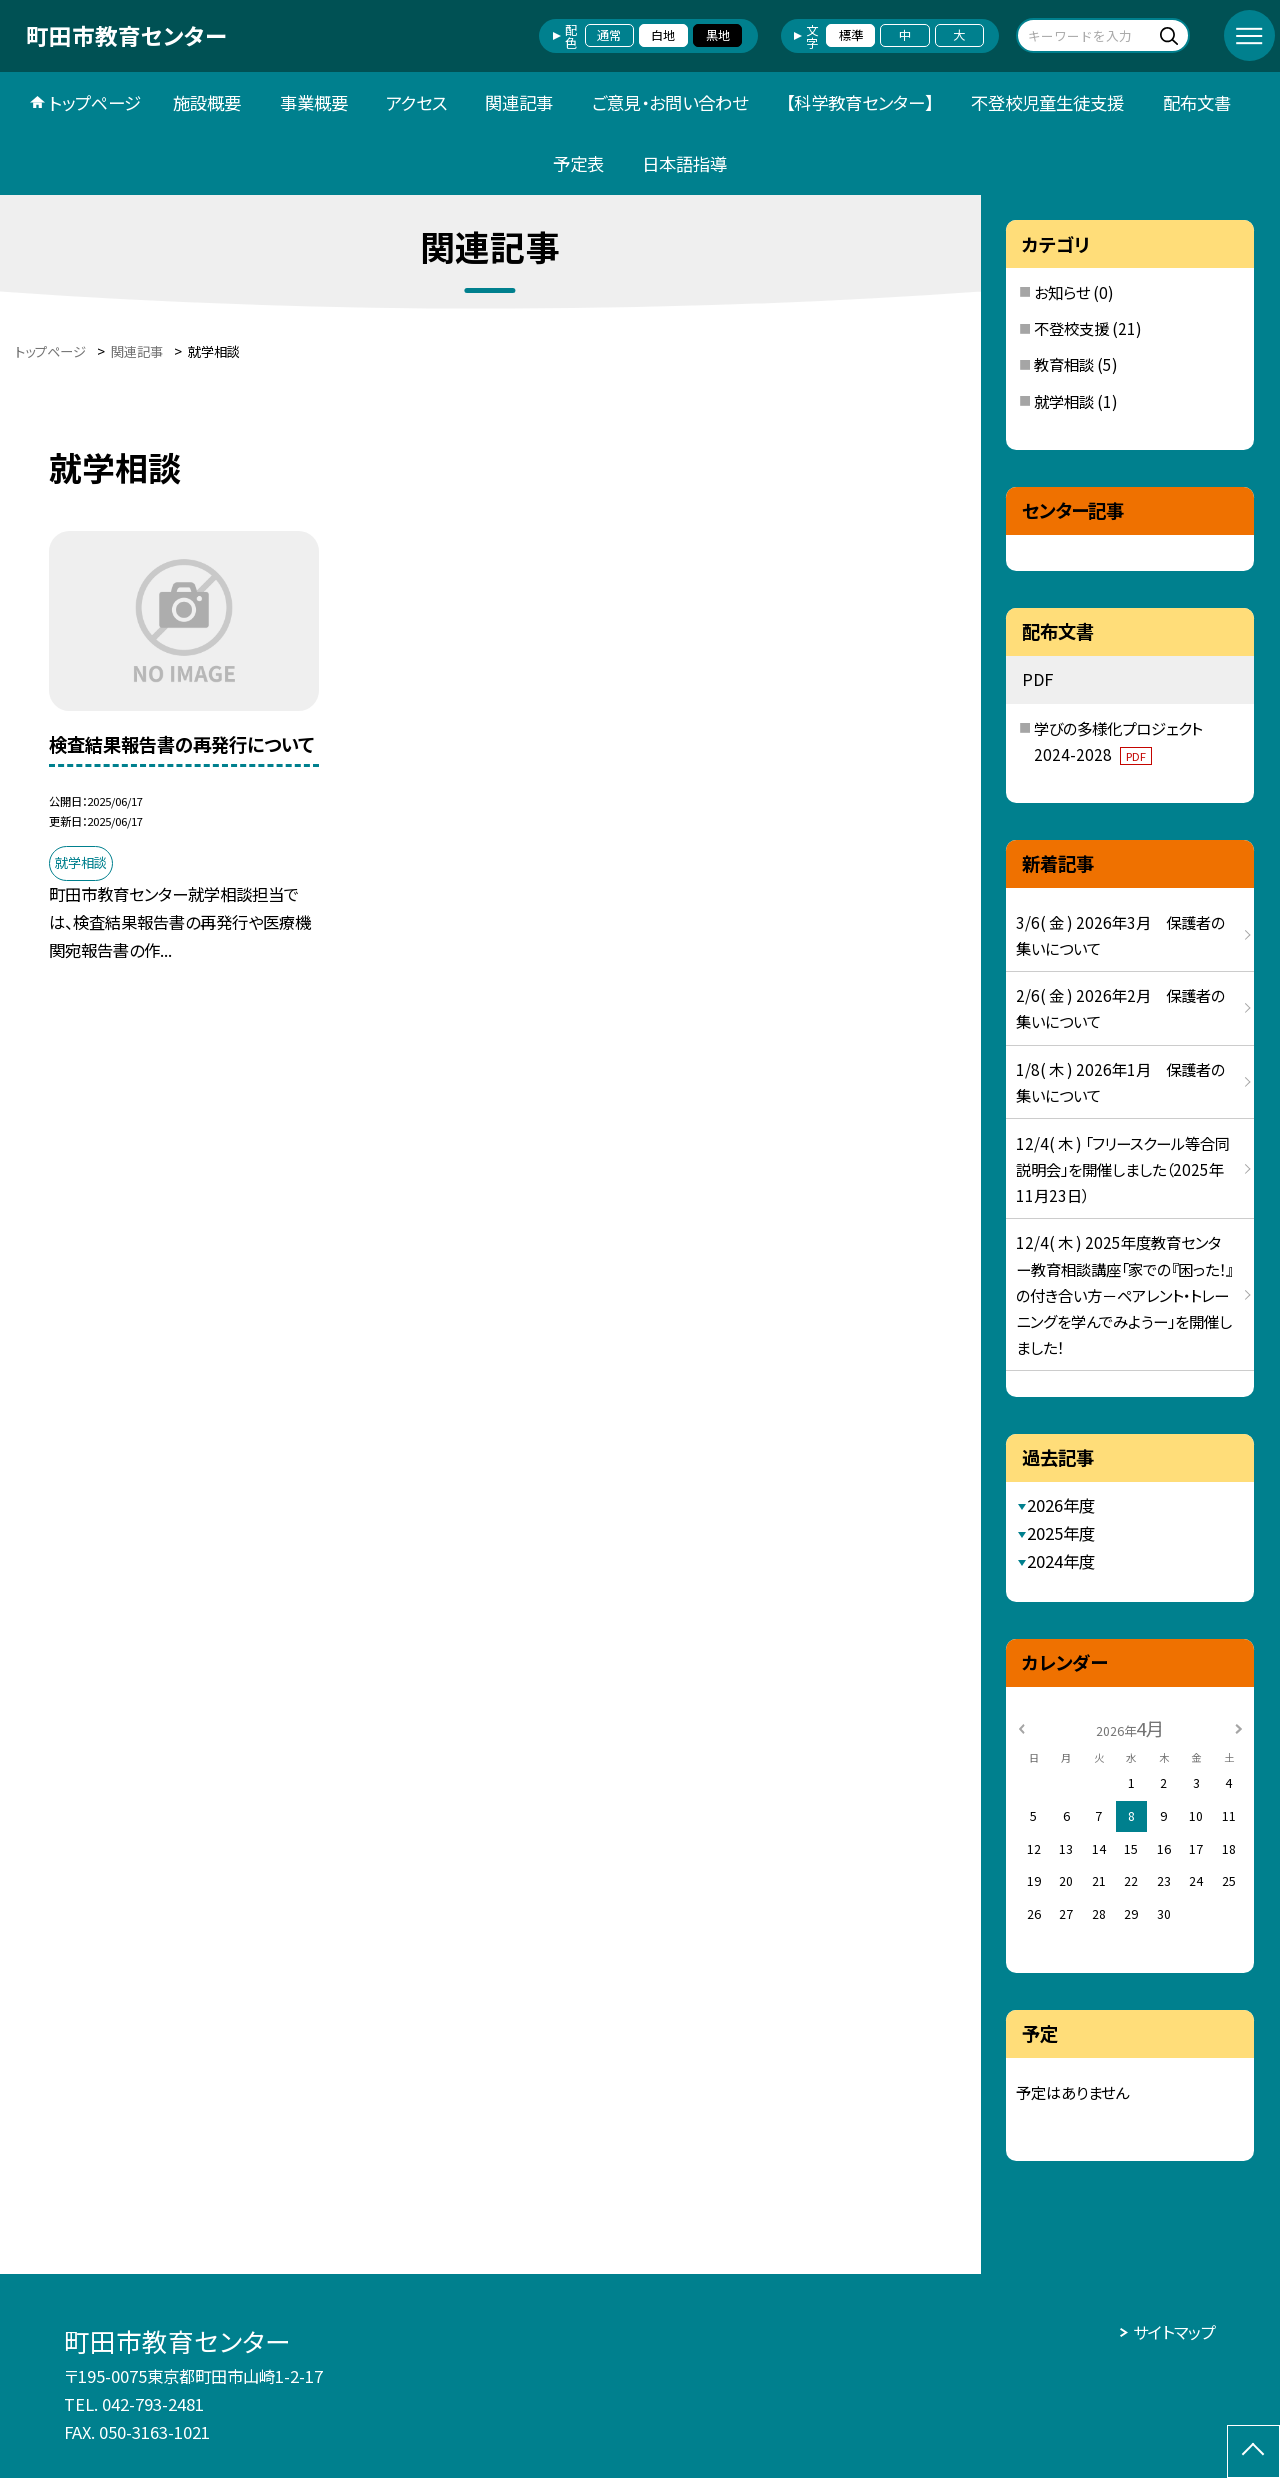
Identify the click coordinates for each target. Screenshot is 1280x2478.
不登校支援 (1071, 328)
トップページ (95, 102)
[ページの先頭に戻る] (1253, 2451)
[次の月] (1239, 1728)
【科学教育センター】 (859, 102)
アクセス (416, 102)
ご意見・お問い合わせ (670, 102)
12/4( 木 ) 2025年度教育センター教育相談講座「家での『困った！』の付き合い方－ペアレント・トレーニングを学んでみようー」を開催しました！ (1124, 1294)
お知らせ (1062, 292)
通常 (609, 35)
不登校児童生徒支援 (1047, 102)
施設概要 (207, 102)
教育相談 (1064, 364)
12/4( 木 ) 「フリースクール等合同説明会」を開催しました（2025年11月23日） (1123, 1169)
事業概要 (314, 102)
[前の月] (1022, 1728)
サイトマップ (1174, 2332)
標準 (851, 35)
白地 (663, 35)
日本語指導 (684, 163)
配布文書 (1197, 102)
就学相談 (1064, 401)
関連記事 (519, 102)
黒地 (718, 35)
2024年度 (1061, 1561)
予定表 (578, 163)
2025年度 (1061, 1533)
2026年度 (1061, 1505)
